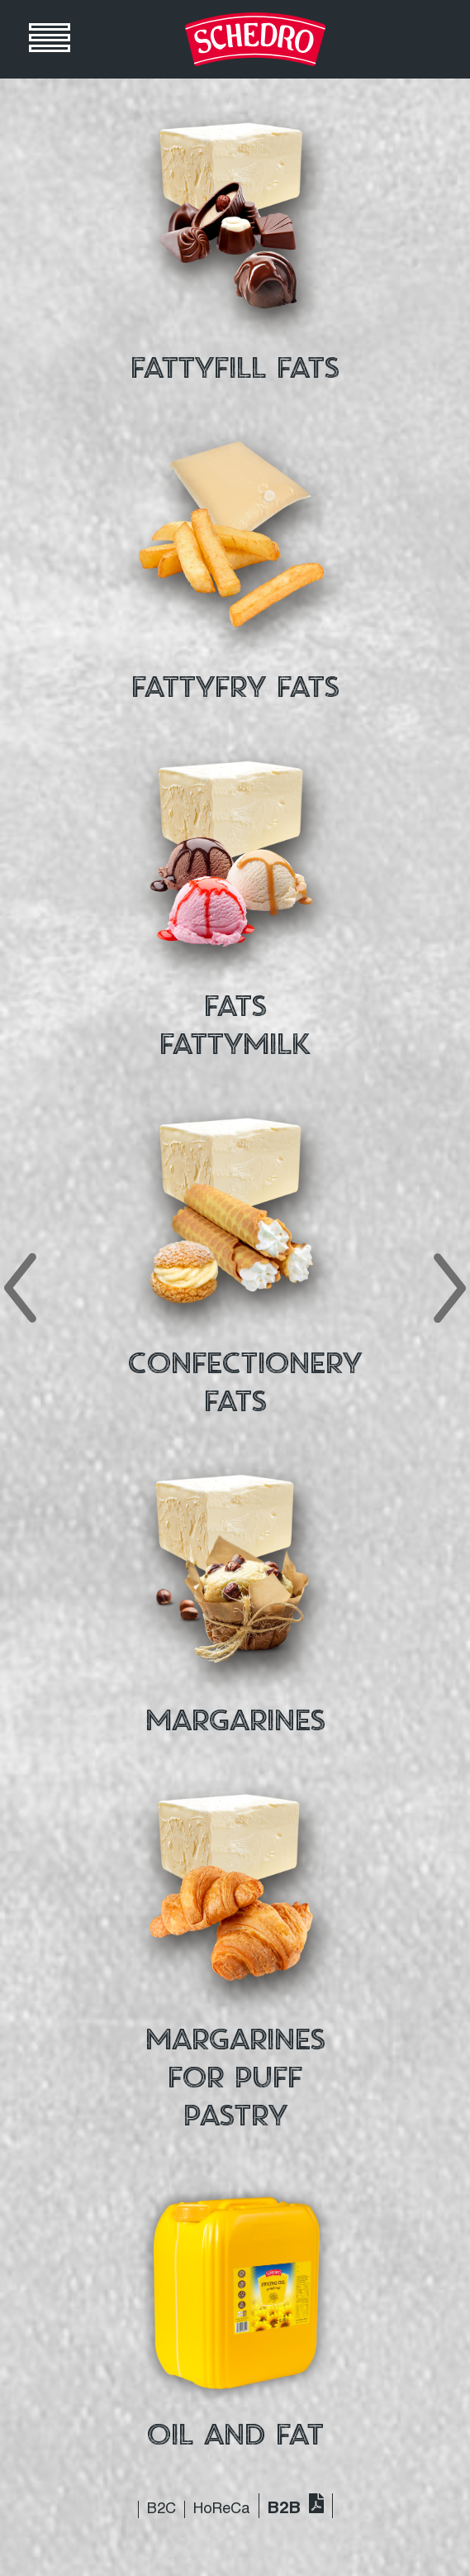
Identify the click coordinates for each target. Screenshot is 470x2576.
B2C (161, 2509)
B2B (284, 2508)
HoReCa (221, 2509)
